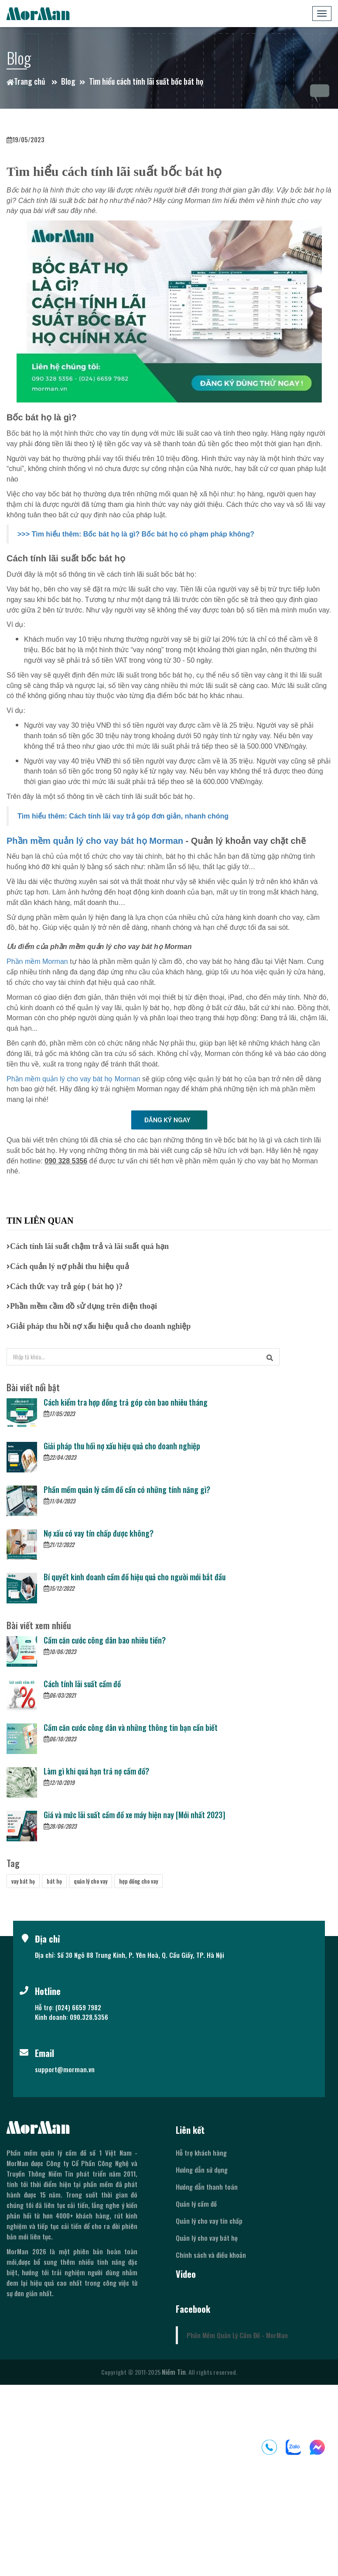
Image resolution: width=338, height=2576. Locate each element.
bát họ (54, 1881)
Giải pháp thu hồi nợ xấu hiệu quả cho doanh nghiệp (122, 1445)
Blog (68, 81)
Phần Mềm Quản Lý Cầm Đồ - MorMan (237, 2335)
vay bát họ (23, 1881)
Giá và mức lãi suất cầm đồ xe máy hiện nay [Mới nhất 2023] (134, 1814)
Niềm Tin (174, 2372)
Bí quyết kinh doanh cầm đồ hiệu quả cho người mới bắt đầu (134, 1576)
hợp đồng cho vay (138, 1881)
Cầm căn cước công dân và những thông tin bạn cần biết (131, 1727)
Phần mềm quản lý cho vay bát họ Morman (95, 841)
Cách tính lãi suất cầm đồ (82, 1683)
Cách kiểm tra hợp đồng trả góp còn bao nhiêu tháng (126, 1402)
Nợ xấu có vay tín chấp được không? (99, 1533)
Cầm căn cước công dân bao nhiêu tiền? (105, 1640)
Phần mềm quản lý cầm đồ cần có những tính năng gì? (127, 1489)
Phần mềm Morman (37, 961)
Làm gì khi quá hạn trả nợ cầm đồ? (96, 1771)
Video (186, 2273)
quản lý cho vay (90, 1881)
